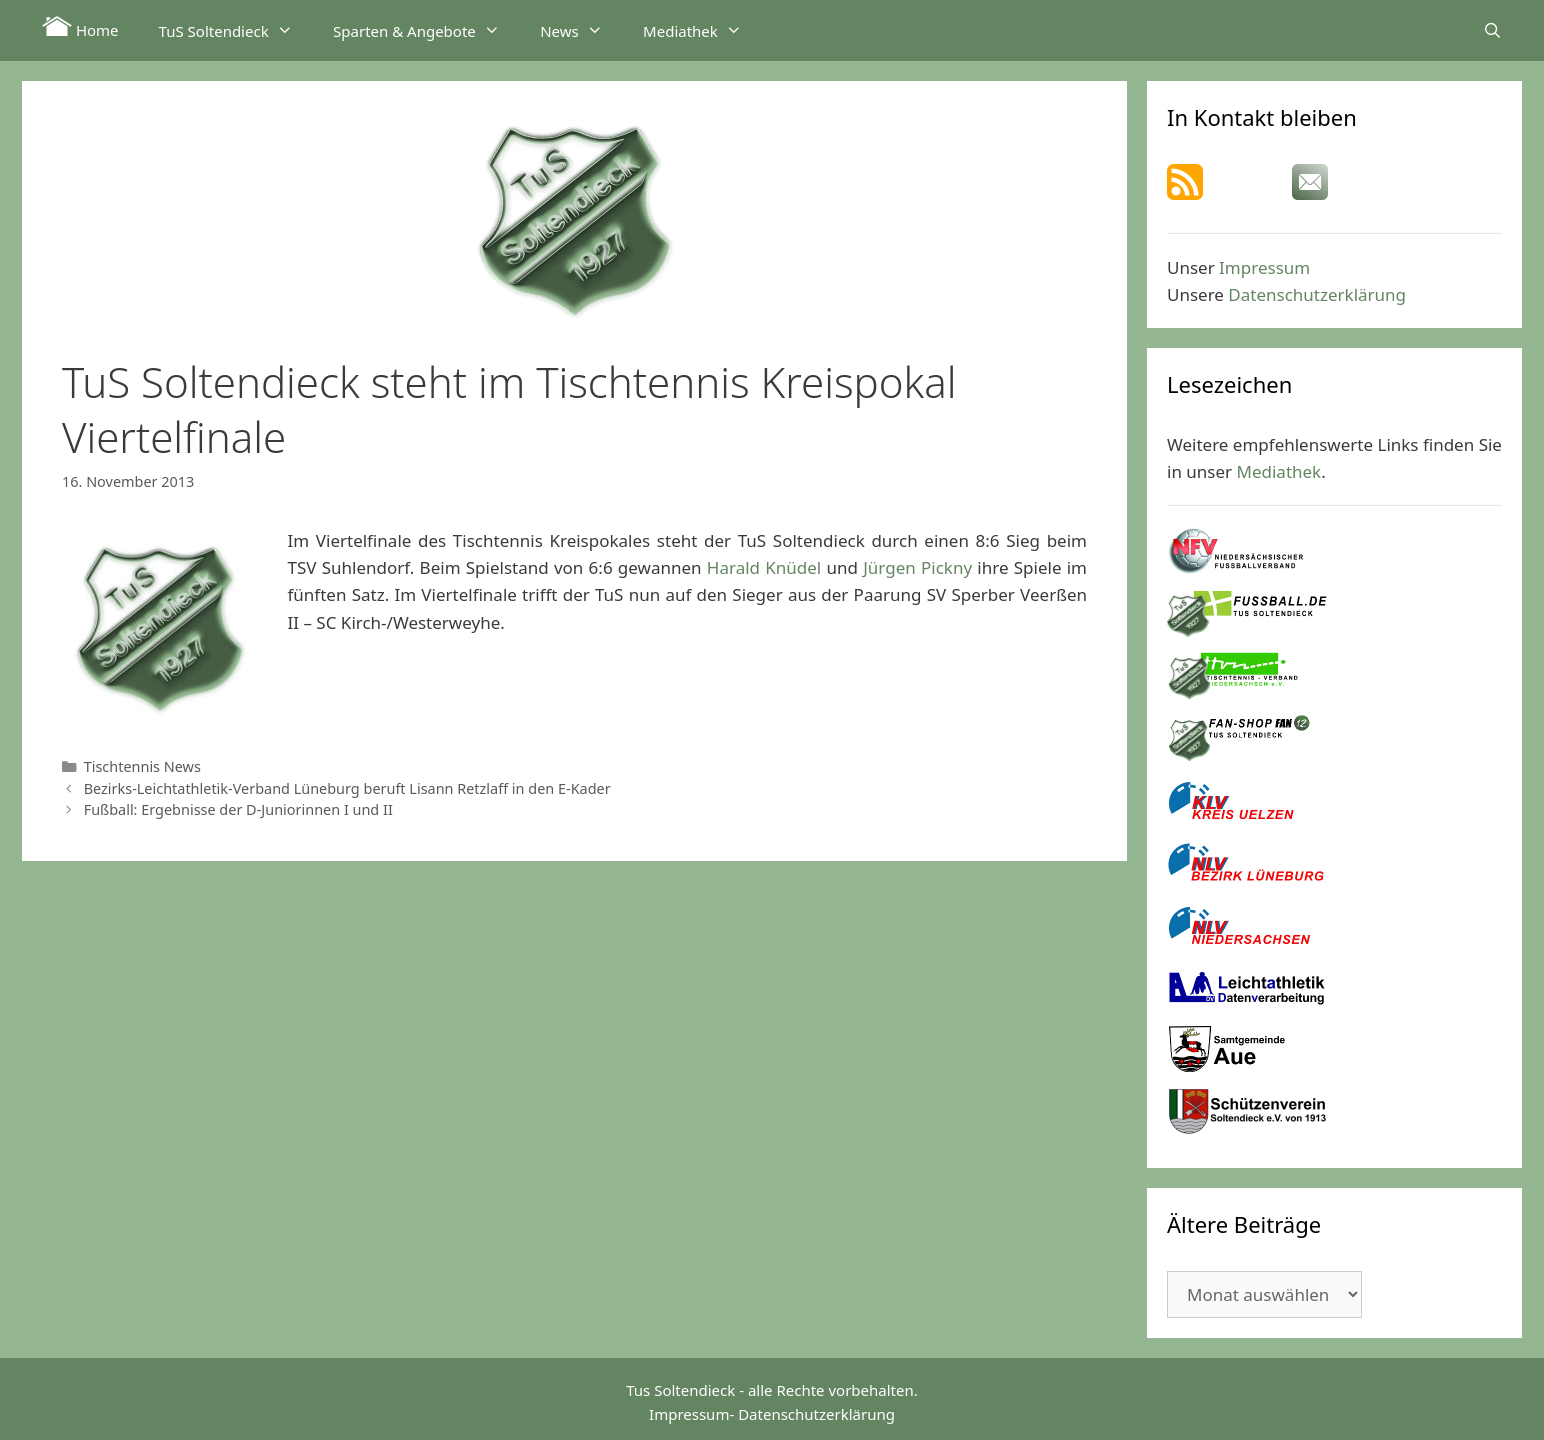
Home (80, 28)
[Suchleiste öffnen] (1492, 30)
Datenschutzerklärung (1317, 294)
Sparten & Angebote (426, 30)
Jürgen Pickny (917, 567)
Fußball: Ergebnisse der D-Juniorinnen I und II (238, 809)
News (581, 30)
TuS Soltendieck (236, 30)
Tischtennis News (142, 766)
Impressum (1264, 267)
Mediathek (702, 30)
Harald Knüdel (764, 567)
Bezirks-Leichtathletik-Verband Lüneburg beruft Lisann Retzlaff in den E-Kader (347, 788)
